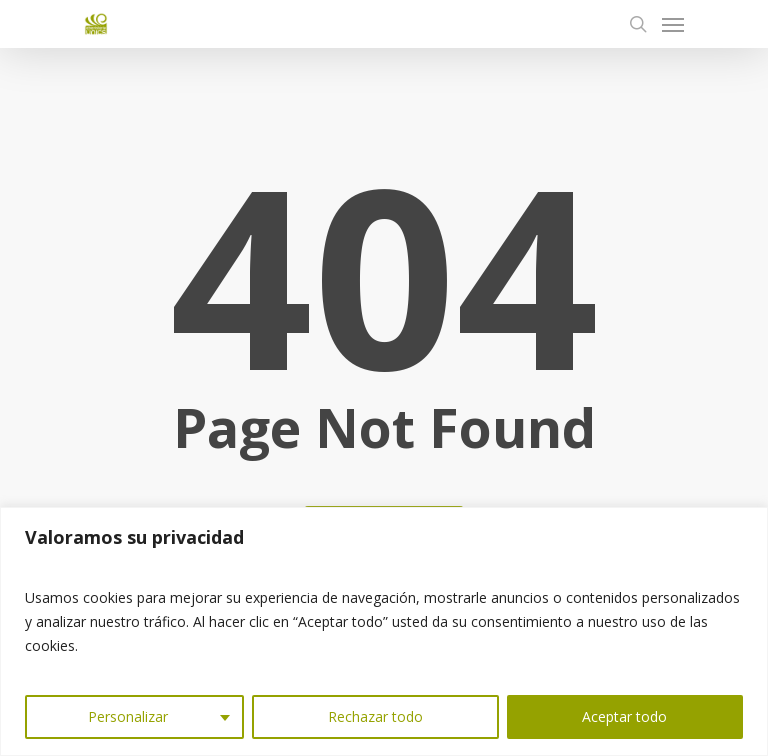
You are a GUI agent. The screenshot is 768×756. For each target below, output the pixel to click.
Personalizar (128, 716)
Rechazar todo (375, 716)
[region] (384, 631)
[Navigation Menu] (673, 24)
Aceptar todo (624, 716)
